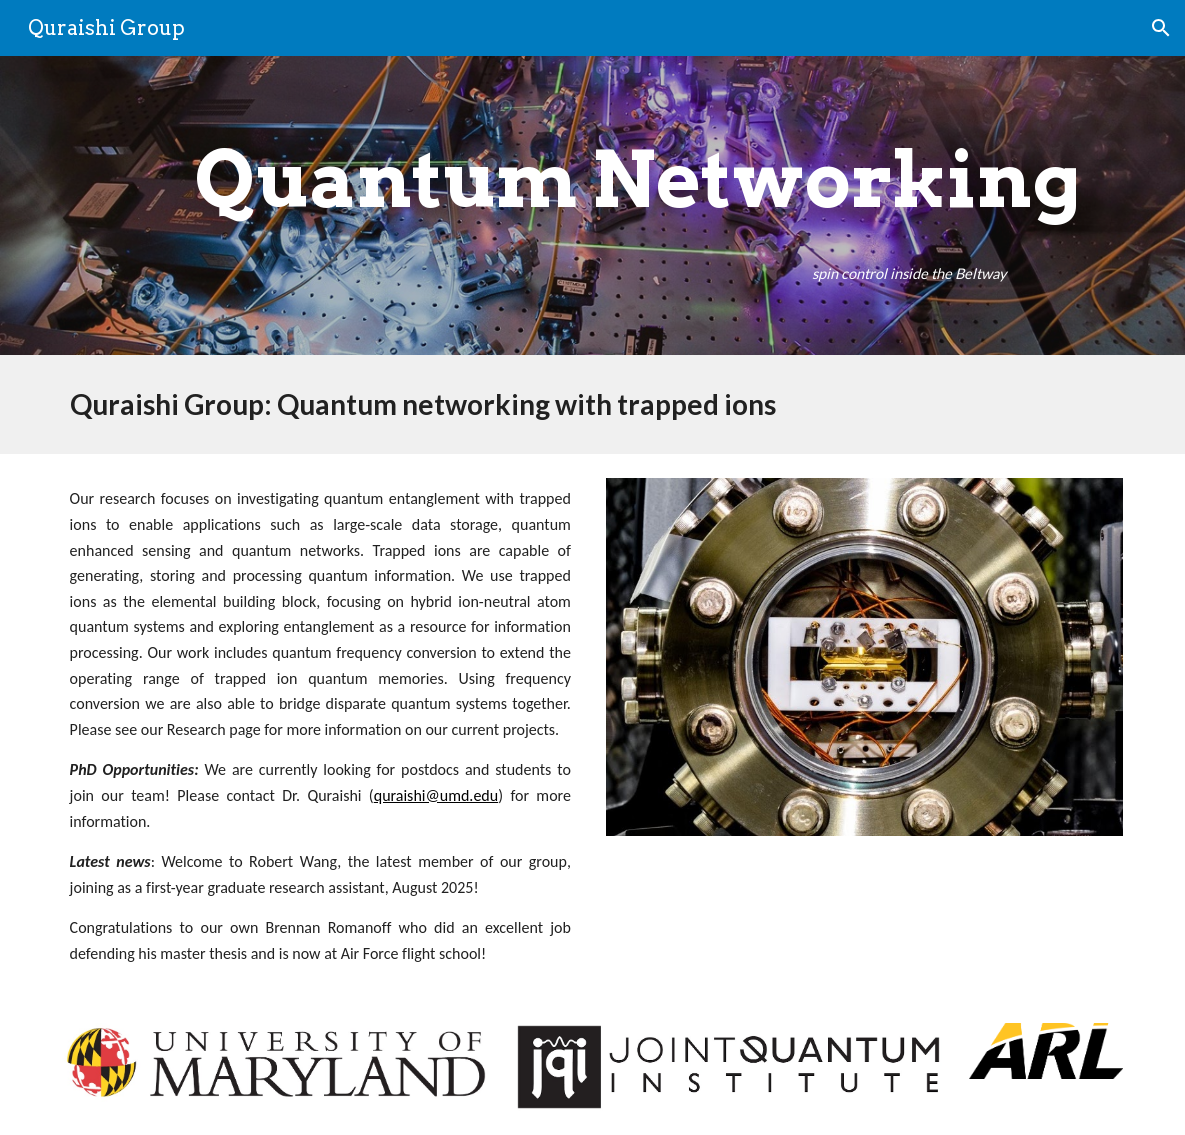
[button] (1161, 28)
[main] (637, 180)
